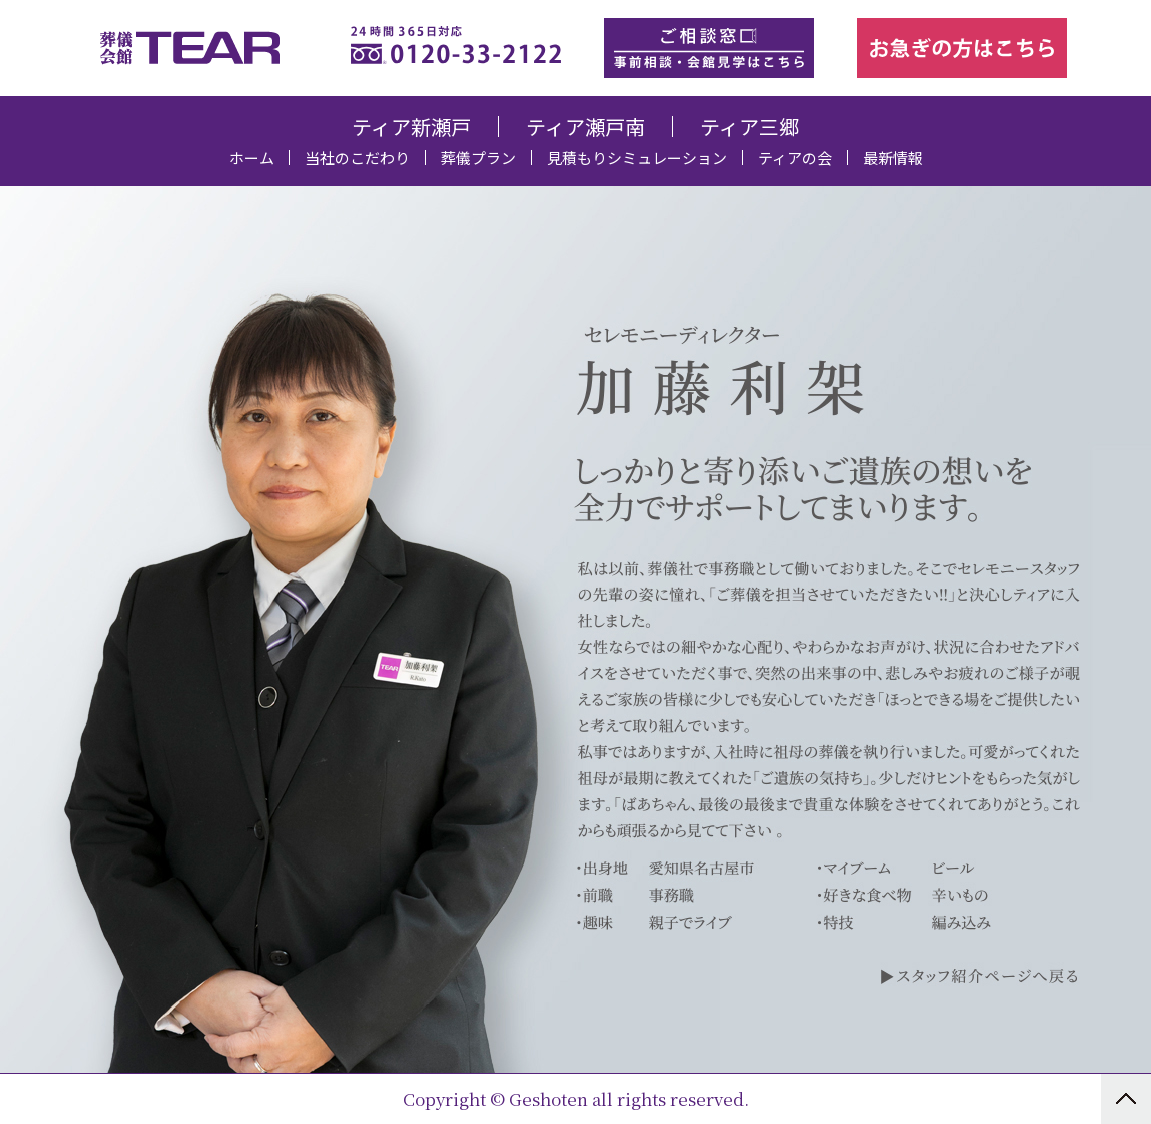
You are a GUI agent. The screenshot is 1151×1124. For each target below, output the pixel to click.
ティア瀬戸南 (585, 126)
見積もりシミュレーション (637, 157)
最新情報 (893, 157)
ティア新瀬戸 (411, 126)
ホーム (251, 157)
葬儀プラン (478, 157)
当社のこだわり (357, 157)
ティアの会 (795, 157)
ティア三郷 (749, 126)
